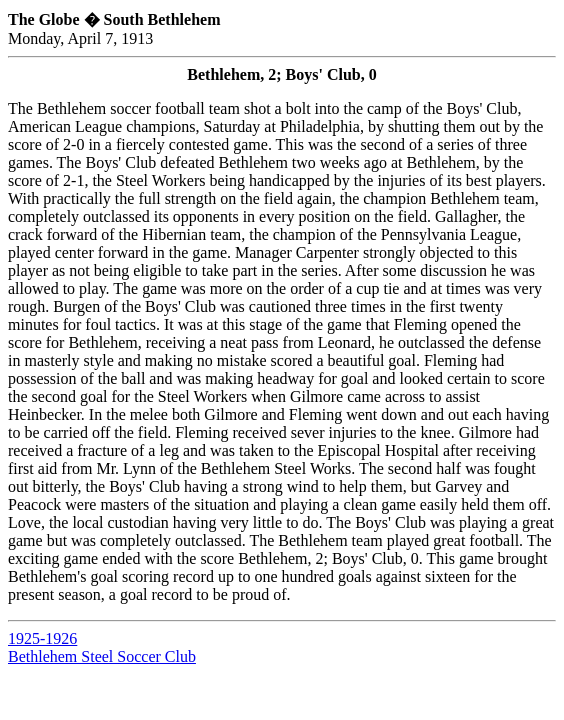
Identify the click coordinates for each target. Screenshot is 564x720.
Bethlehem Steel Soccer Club (102, 656)
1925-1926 (42, 638)
